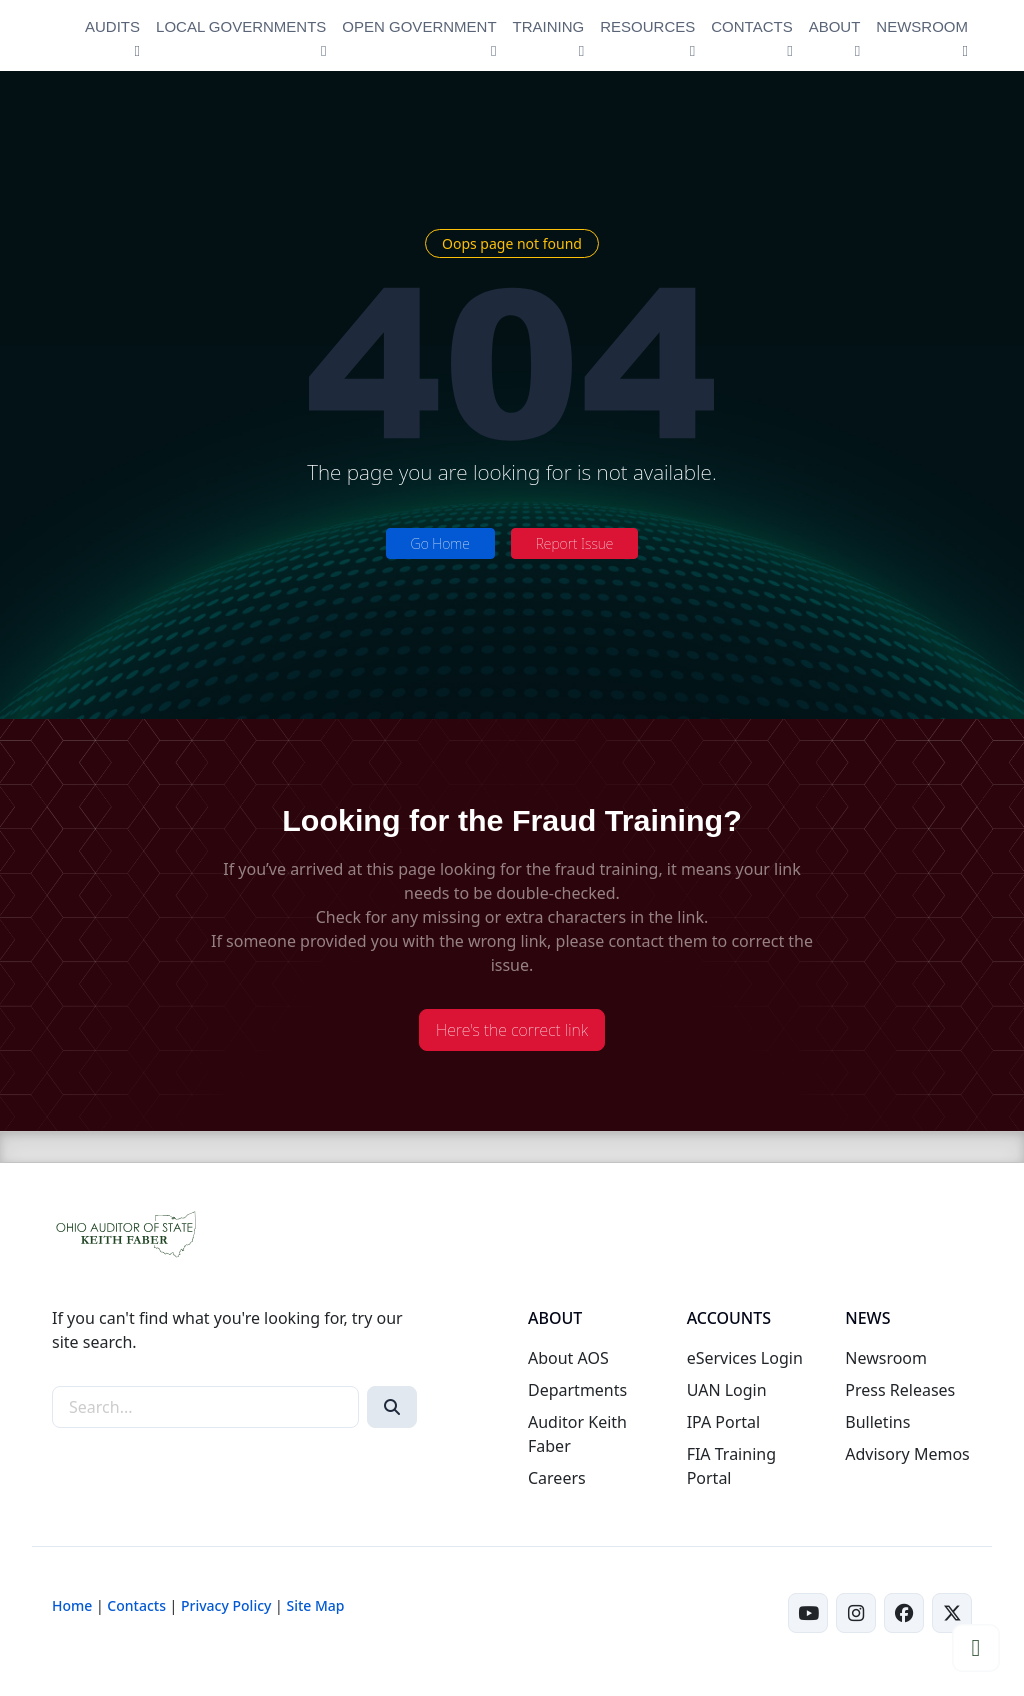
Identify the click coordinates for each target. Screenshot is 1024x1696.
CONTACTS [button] (751, 26)
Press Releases (900, 1390)
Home (72, 1605)
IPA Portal (724, 1422)
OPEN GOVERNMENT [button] (419, 26)
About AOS (568, 1358)
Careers (557, 1478)
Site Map (315, 1605)
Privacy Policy (226, 1605)
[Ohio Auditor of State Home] (54, 35)
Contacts (136, 1605)
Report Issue (575, 543)
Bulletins (877, 1422)
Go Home (440, 543)
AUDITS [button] (112, 26)
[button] (976, 1648)
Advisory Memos (907, 1454)
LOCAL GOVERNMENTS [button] (241, 26)
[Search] (392, 1407)
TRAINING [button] (549, 26)
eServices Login (745, 1358)
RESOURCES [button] (647, 26)
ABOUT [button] (835, 26)
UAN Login (727, 1390)
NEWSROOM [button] (922, 26)
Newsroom (886, 1358)
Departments (577, 1390)
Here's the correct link (512, 1030)
